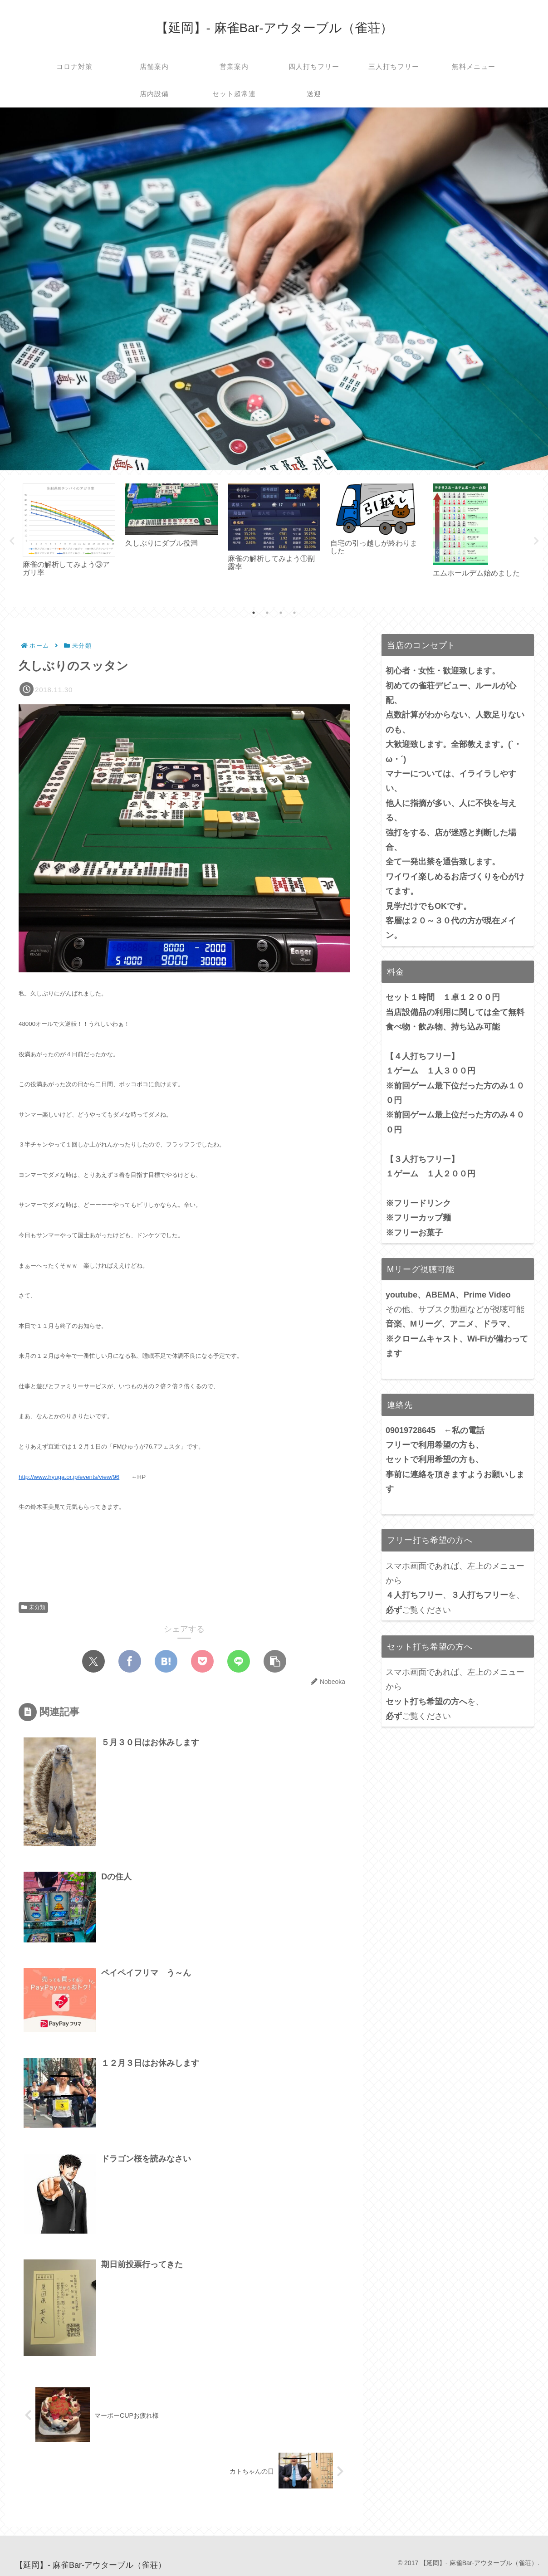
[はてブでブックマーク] (166, 1661)
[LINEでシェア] (238, 1661)
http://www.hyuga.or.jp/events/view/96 (69, 1476)
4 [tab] (294, 612)
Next (536, 541)
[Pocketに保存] (202, 1661)
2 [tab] (267, 612)
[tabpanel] (68, 539)
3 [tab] (280, 612)
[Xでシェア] (93, 1661)
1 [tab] (253, 612)
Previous (11, 541)
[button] (275, 1661)
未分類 (33, 1607)
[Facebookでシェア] (129, 1661)
